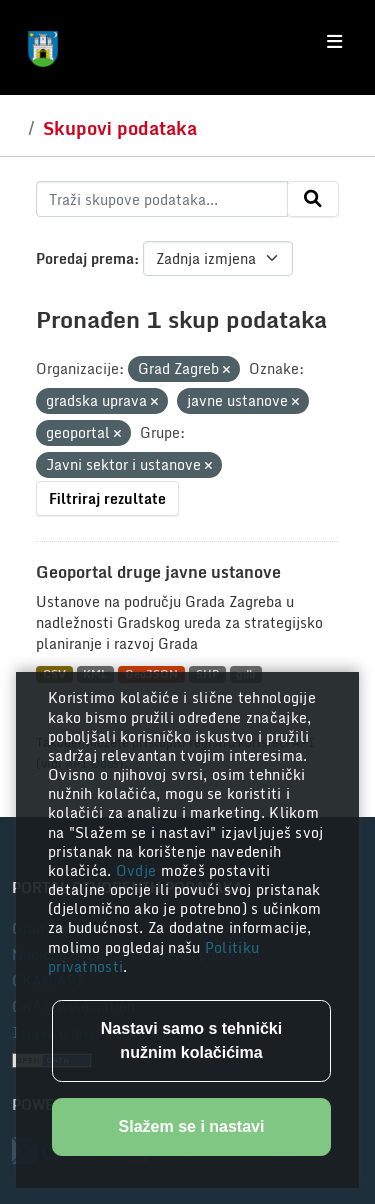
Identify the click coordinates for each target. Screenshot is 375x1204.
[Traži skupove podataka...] (162, 199)
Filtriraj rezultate (107, 498)
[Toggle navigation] (334, 42)
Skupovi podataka (120, 128)
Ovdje (138, 870)
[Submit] (313, 199)
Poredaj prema (85, 258)
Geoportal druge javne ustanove (158, 572)
